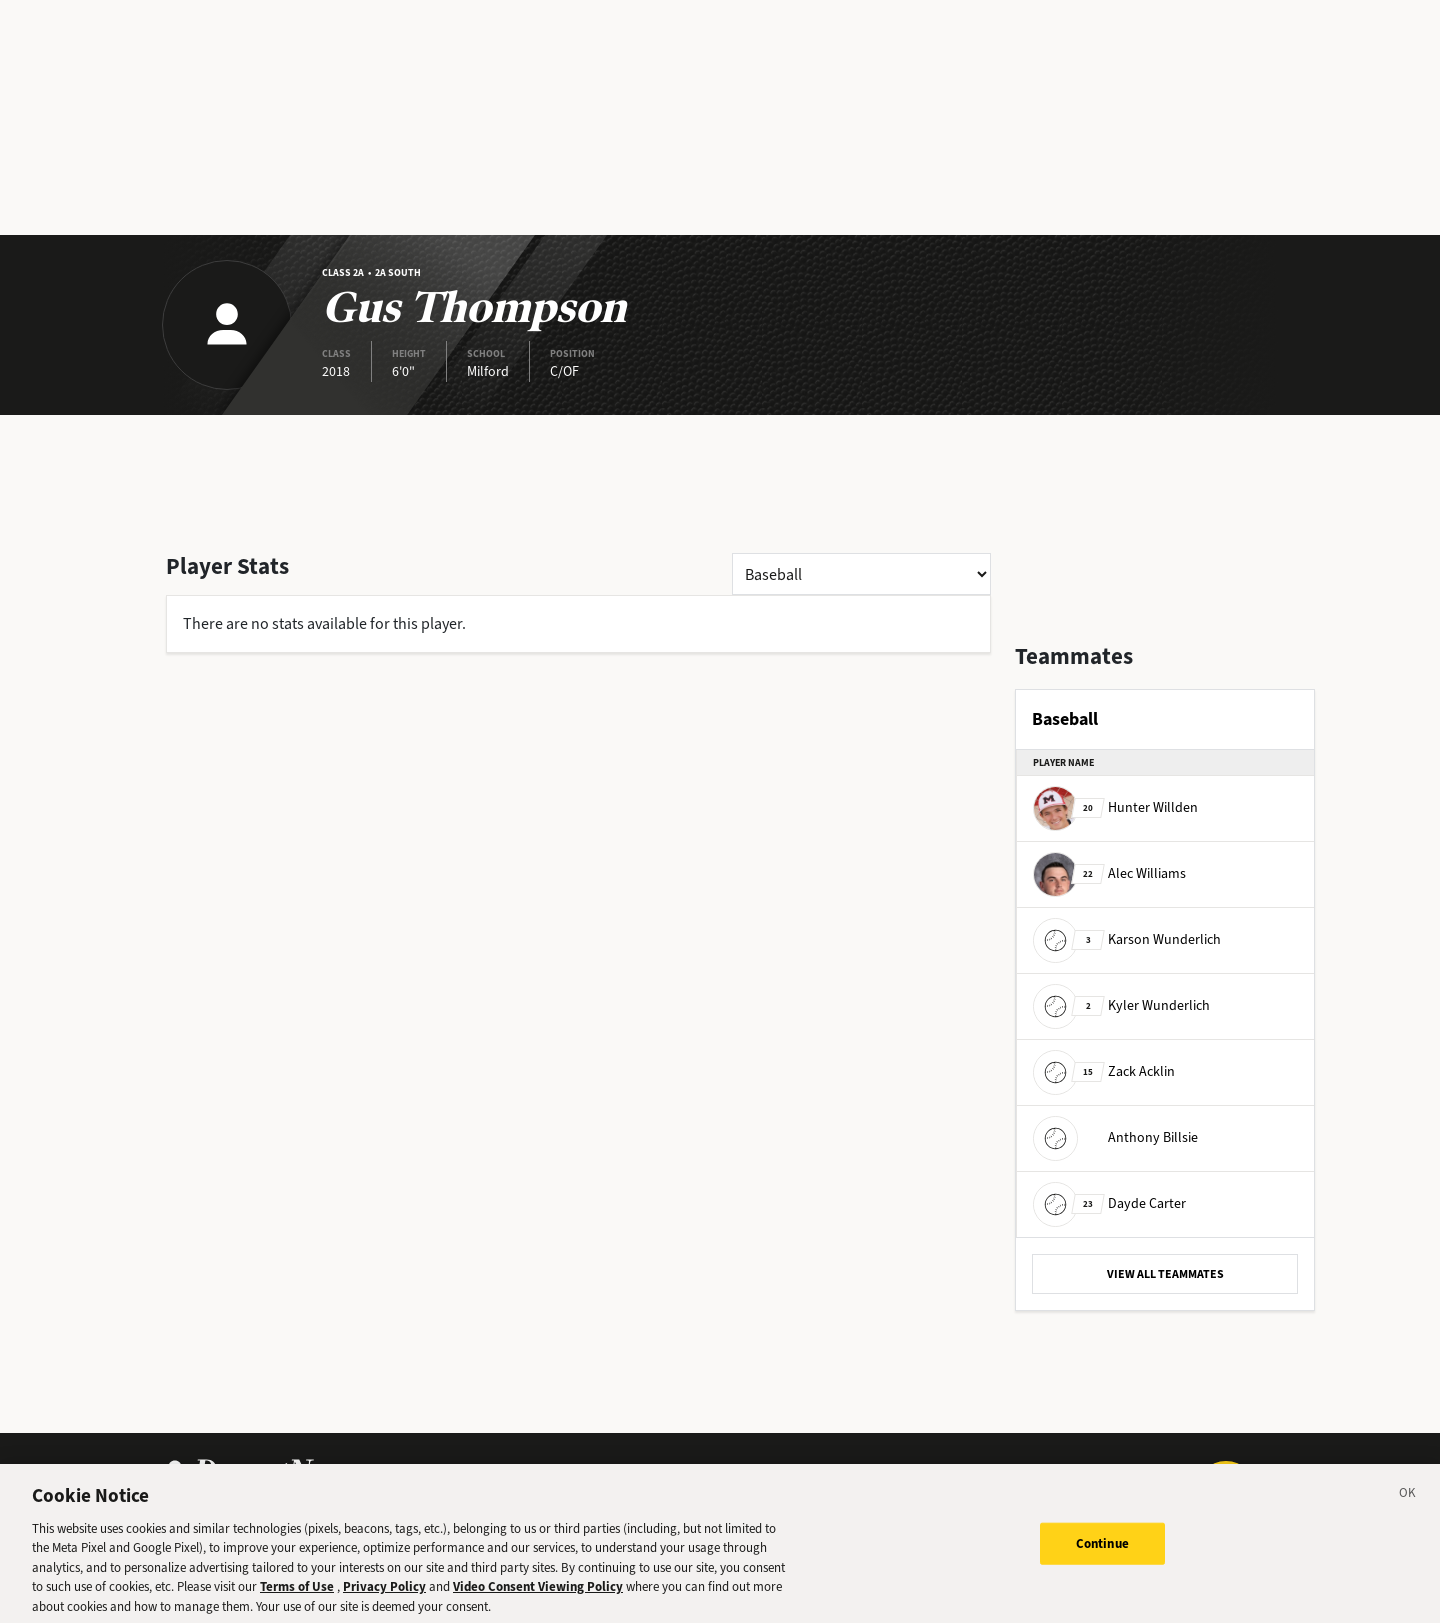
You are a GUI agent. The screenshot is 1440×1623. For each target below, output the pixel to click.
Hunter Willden (1115, 807)
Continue (1102, 1554)
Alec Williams (1109, 873)
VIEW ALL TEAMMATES (1165, 1274)
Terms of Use (297, 1597)
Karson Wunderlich (1127, 939)
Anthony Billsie (1115, 1137)
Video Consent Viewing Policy (538, 1597)
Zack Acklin (1104, 1071)
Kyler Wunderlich (1121, 1005)
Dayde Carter (1109, 1203)
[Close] (1408, 1507)
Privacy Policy (384, 1597)
